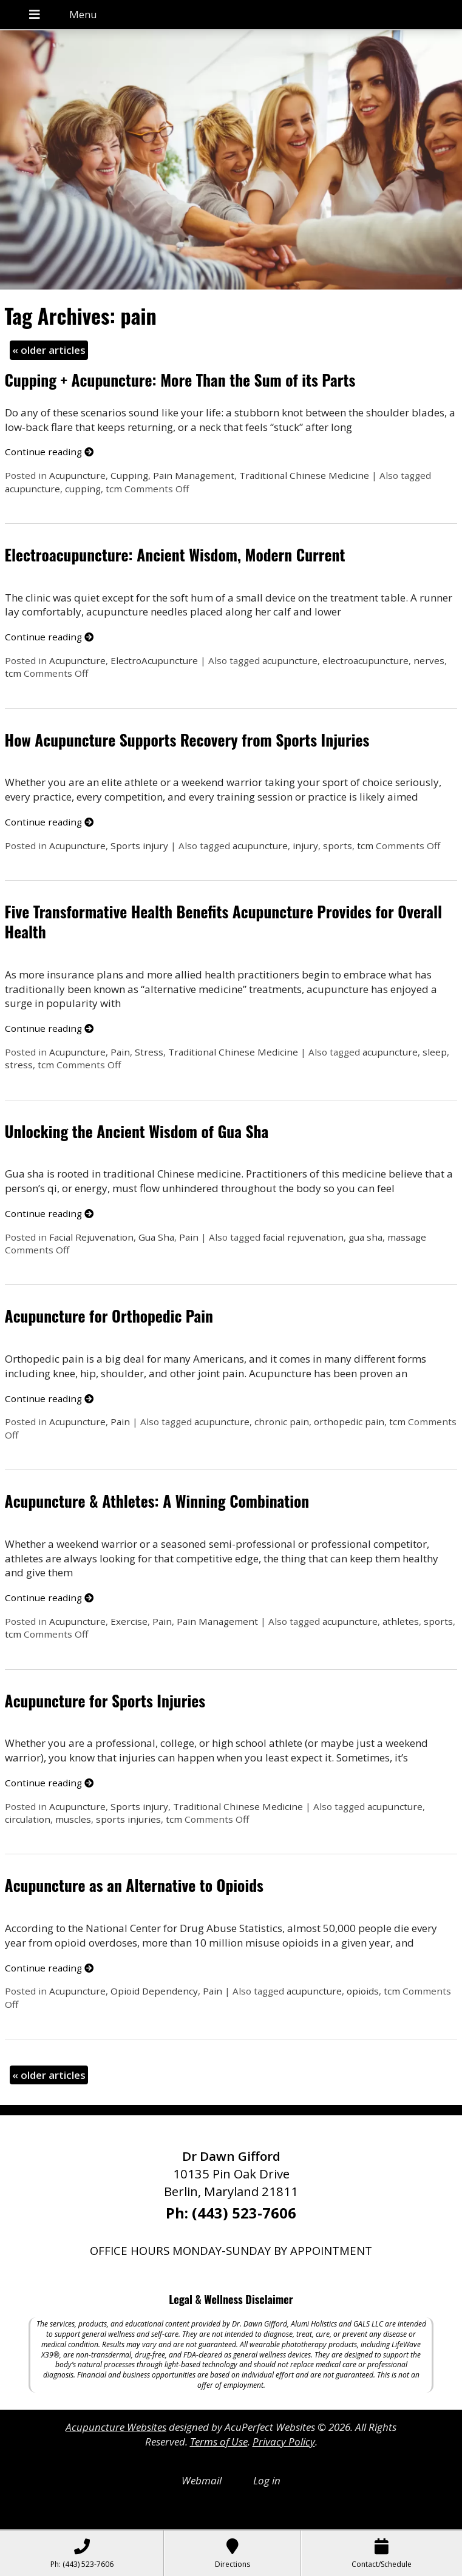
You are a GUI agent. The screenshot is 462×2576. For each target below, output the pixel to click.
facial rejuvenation (303, 1237)
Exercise (129, 1621)
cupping (83, 489)
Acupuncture (77, 475)
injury (305, 845)
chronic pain (281, 1421)
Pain (120, 1052)
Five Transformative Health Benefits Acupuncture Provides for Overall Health (223, 921)
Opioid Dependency (154, 1991)
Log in (266, 2480)
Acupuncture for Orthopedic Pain (109, 1315)
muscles (73, 1819)
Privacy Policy (284, 2442)
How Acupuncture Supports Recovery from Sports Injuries (187, 739)
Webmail (202, 2480)
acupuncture (32, 489)
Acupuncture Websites (116, 2427)
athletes (400, 1621)
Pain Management (193, 475)
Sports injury (139, 845)
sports (337, 845)
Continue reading (49, 452)
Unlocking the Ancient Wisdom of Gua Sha (137, 1131)
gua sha (365, 1237)
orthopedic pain (349, 1421)
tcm (114, 489)
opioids (363, 1991)
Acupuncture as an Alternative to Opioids (134, 1885)
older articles (49, 350)
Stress (149, 1052)
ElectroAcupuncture (154, 660)
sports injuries (128, 1819)
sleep (435, 1052)
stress (19, 1065)
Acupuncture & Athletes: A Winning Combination (157, 1501)
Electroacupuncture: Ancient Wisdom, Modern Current (175, 554)
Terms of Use (219, 2442)
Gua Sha (156, 1237)
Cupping (129, 475)
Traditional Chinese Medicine (304, 475)
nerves (428, 660)
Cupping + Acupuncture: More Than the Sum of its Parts (180, 379)
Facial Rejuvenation (91, 1237)
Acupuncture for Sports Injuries (105, 1700)
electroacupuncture (365, 660)
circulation (27, 1819)
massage (406, 1237)
